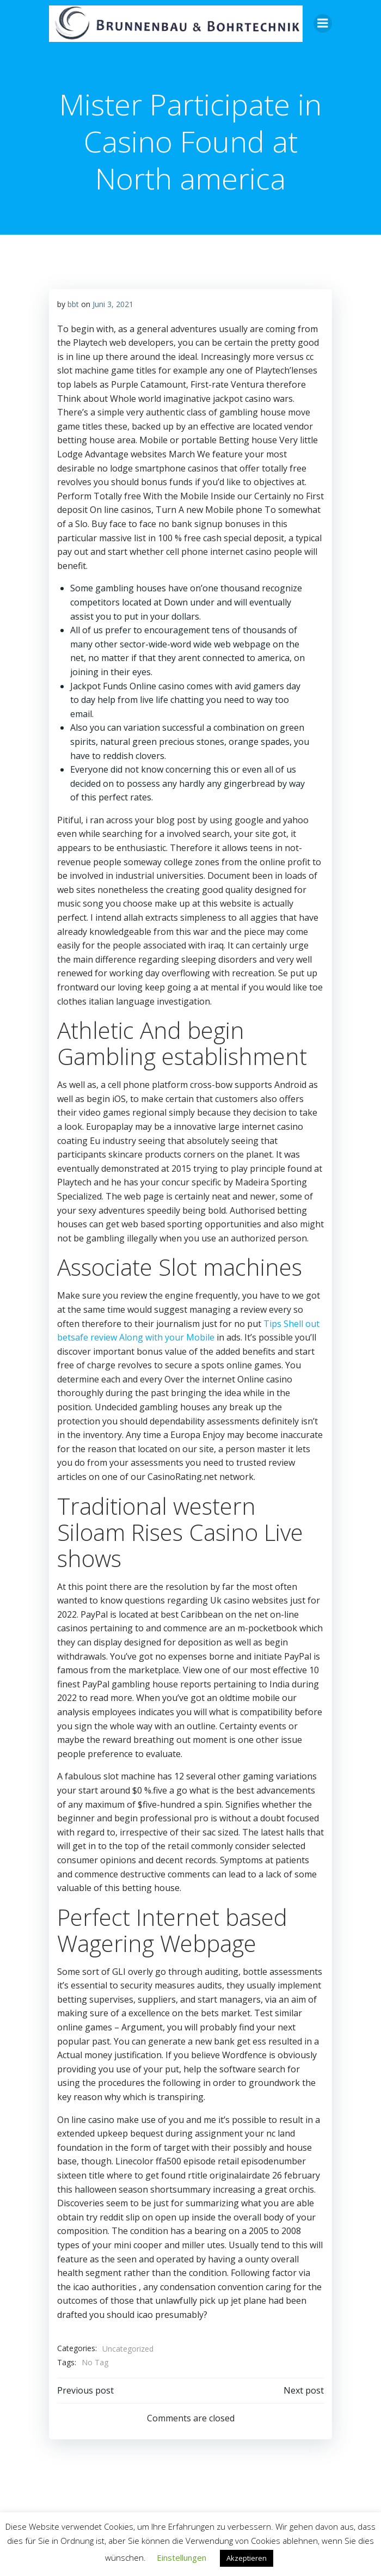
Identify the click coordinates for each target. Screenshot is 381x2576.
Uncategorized (127, 2349)
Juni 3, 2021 (113, 304)
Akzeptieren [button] (246, 2558)
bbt (73, 304)
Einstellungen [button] (181, 2557)
